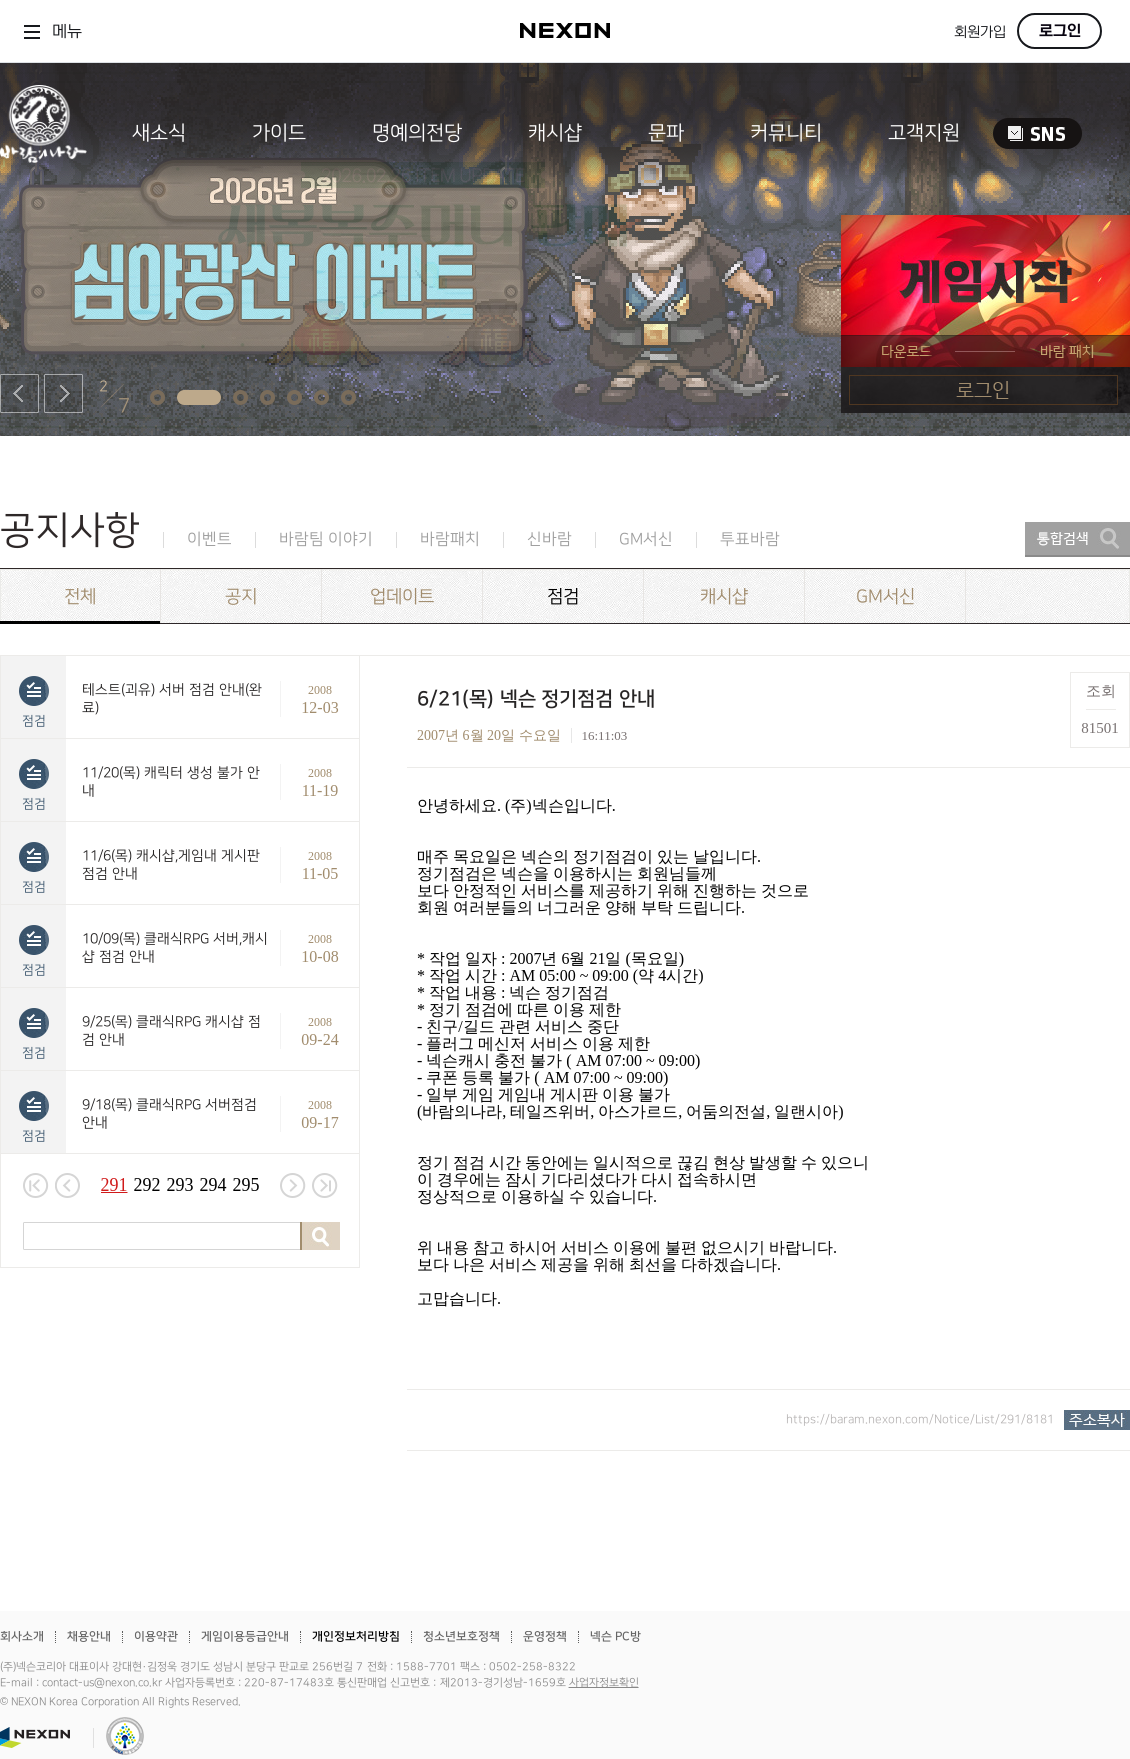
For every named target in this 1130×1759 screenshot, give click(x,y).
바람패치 (450, 539)
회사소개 (22, 1636)
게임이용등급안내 (245, 1636)
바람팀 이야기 (326, 539)
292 (147, 1185)
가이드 (279, 133)
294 (213, 1185)
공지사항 (70, 530)
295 (246, 1185)
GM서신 (646, 539)
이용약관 (156, 1636)
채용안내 (89, 1636)
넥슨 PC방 (615, 1636)
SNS (1037, 133)
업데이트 (402, 596)
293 (180, 1185)
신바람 (549, 539)
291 (114, 1185)
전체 (80, 596)
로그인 (1060, 31)
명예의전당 (417, 133)
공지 (241, 596)
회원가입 (980, 32)
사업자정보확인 (604, 1683)
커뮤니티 (786, 133)
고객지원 (924, 133)
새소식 (159, 133)
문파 (666, 133)
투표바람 (750, 539)
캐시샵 (555, 133)
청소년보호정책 (461, 1636)
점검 (563, 596)
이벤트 (209, 539)
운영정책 (545, 1636)
